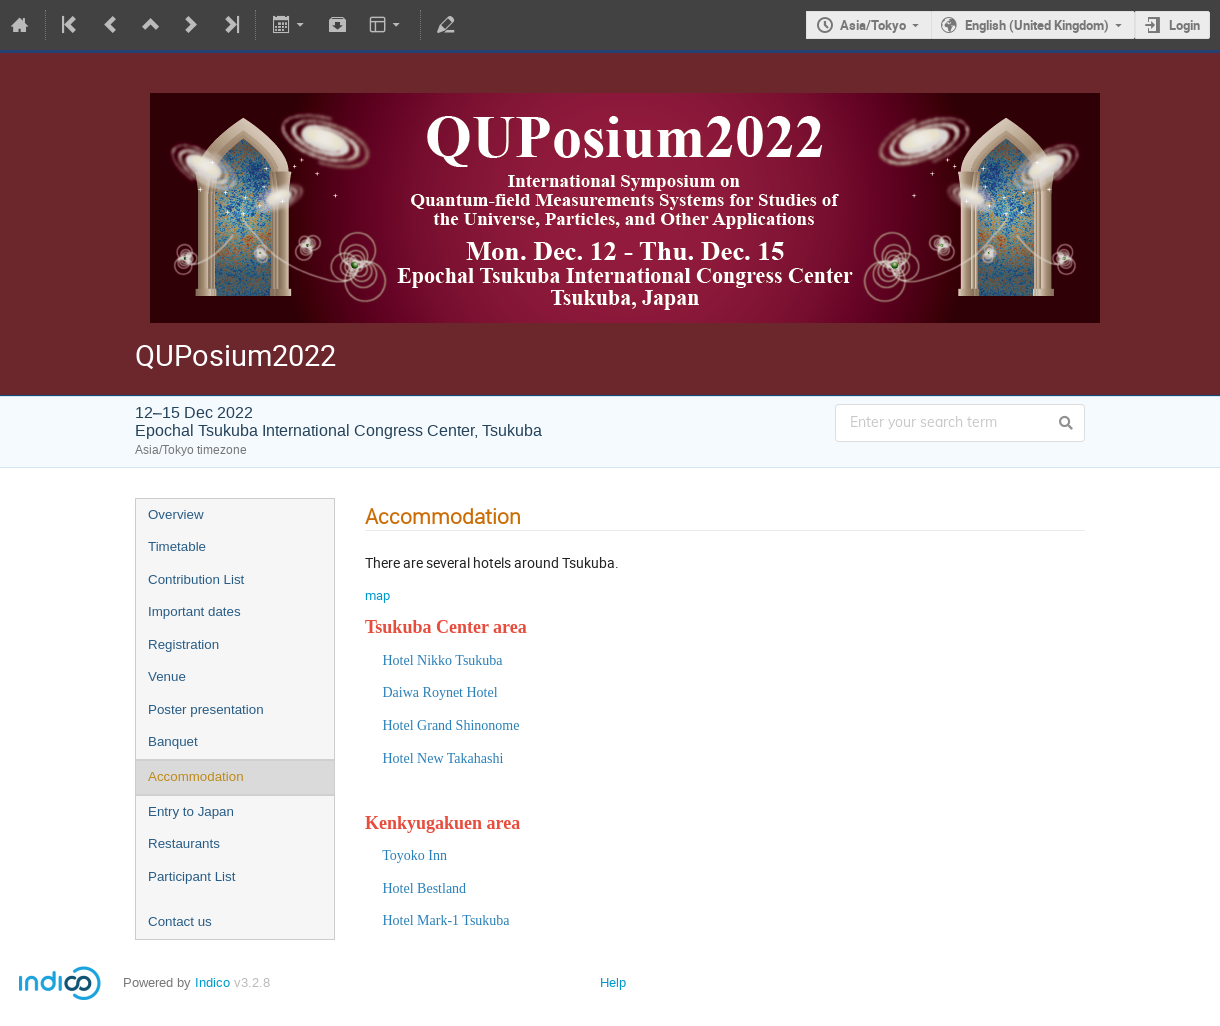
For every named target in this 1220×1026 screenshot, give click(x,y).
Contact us (180, 921)
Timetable (177, 546)
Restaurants (184, 843)
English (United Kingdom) (1037, 25)
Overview (176, 514)
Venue (167, 676)
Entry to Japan (191, 811)
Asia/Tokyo (873, 25)
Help (613, 982)
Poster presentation (206, 709)
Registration (183, 644)
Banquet (173, 741)
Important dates (194, 611)
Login (1184, 25)
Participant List (191, 876)
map (377, 595)
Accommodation (196, 776)
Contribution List (196, 579)
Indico (212, 982)
